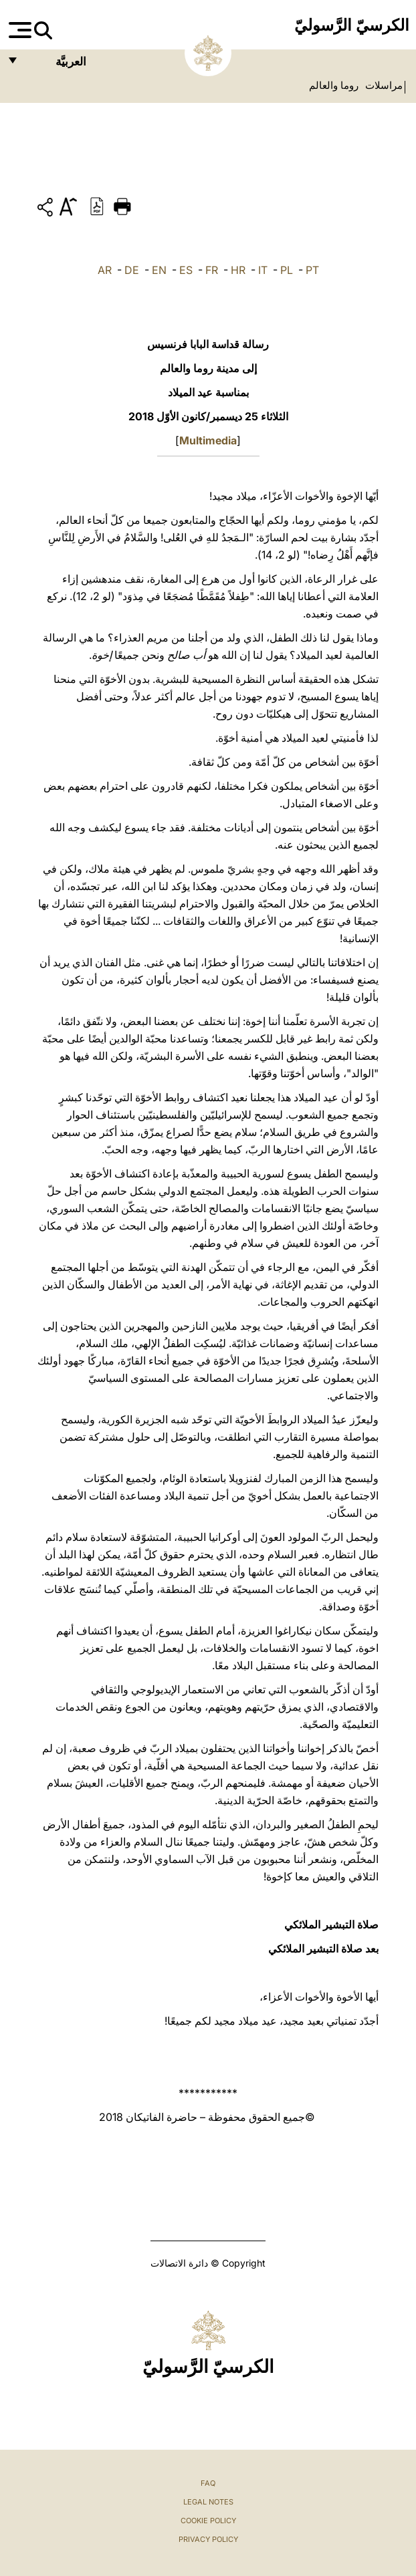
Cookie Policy (208, 2520)
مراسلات (382, 86)
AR (105, 270)
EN (159, 270)
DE (131, 270)
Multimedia (208, 440)
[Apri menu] (18, 30)
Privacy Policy (208, 2539)
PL (286, 270)
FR (211, 270)
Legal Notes (208, 2502)
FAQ (208, 2483)
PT (312, 270)
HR (238, 270)
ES (186, 270)
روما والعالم (333, 86)
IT (263, 270)
